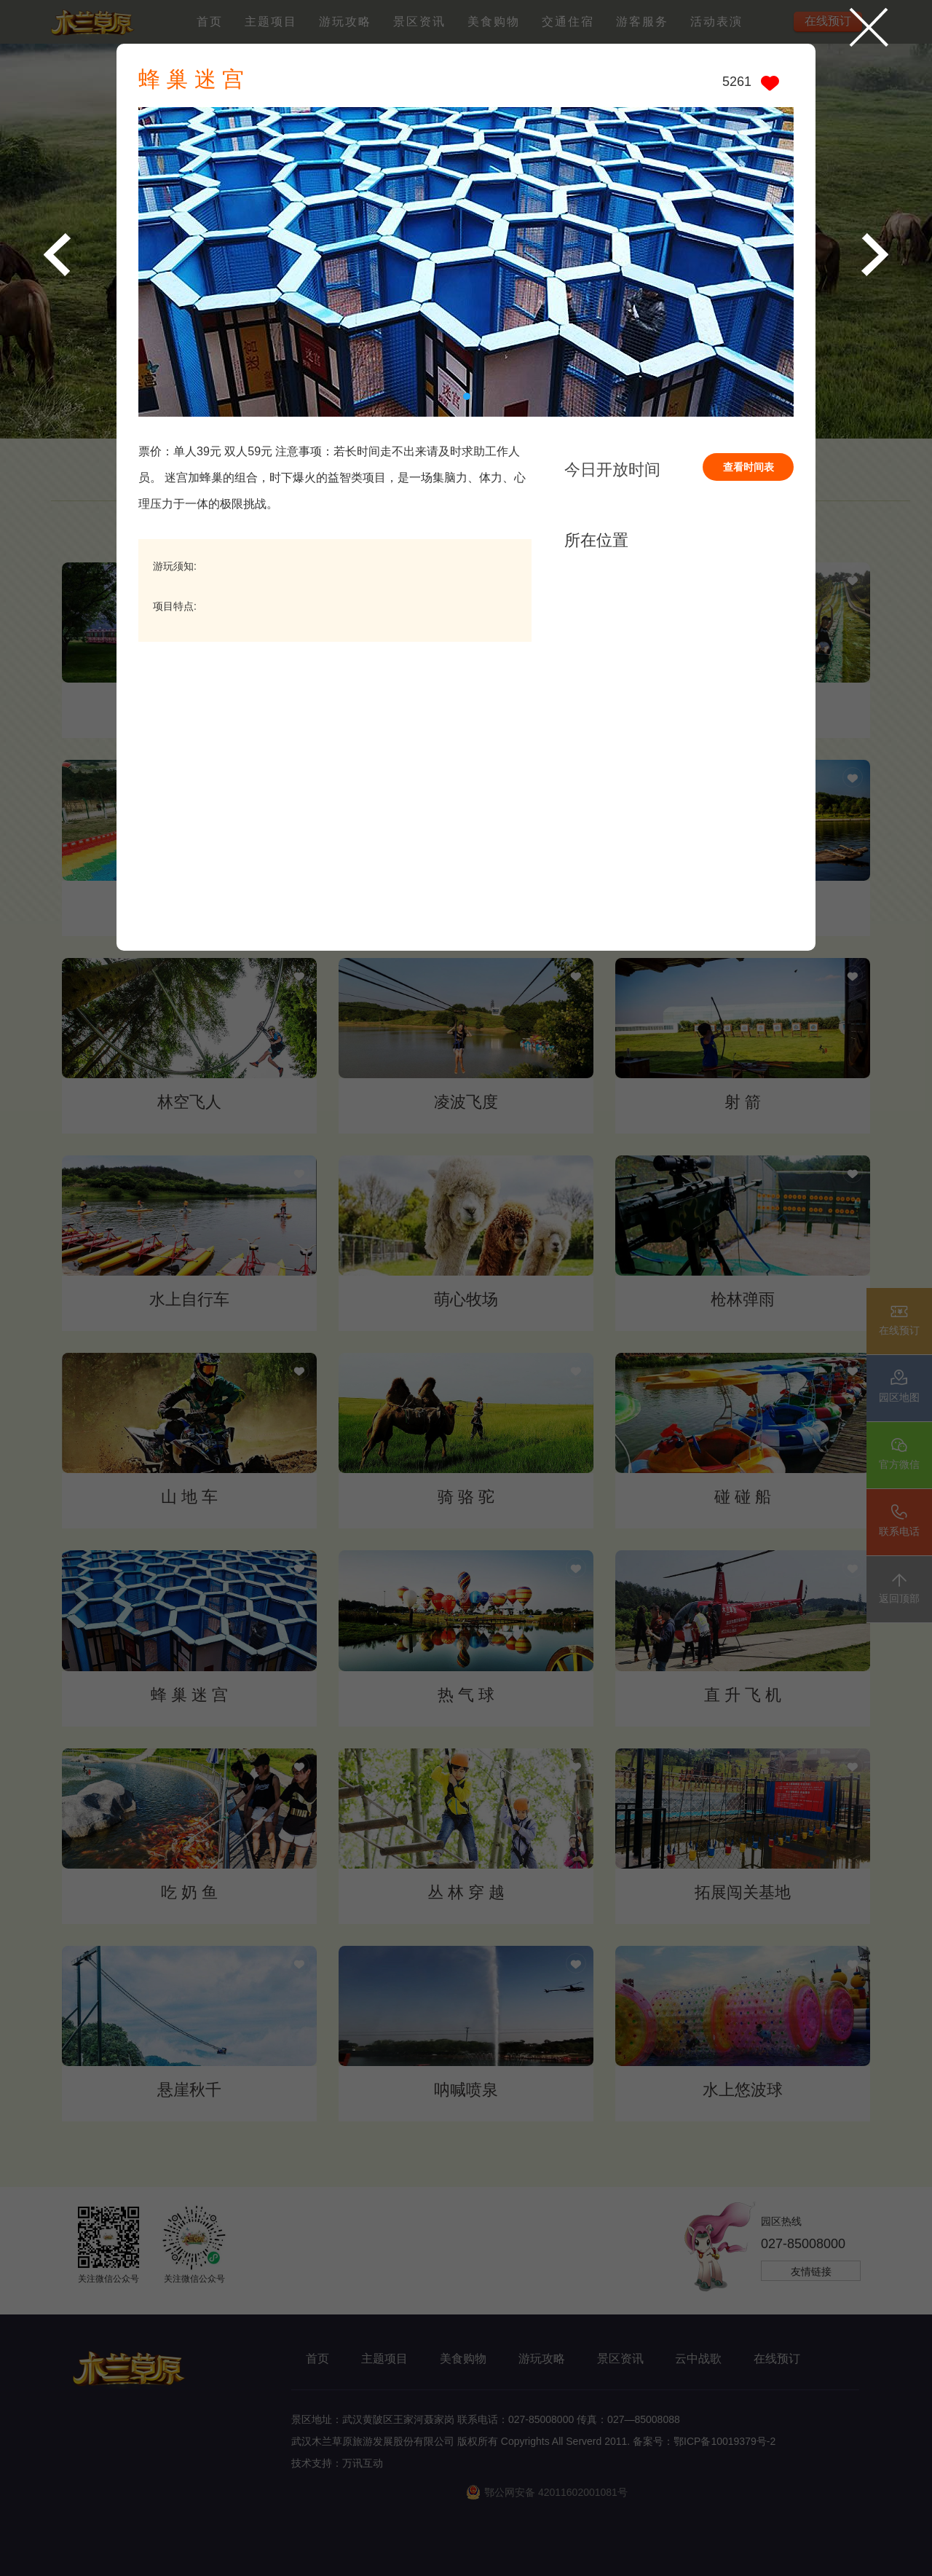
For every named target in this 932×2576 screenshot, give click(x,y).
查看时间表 (748, 467)
